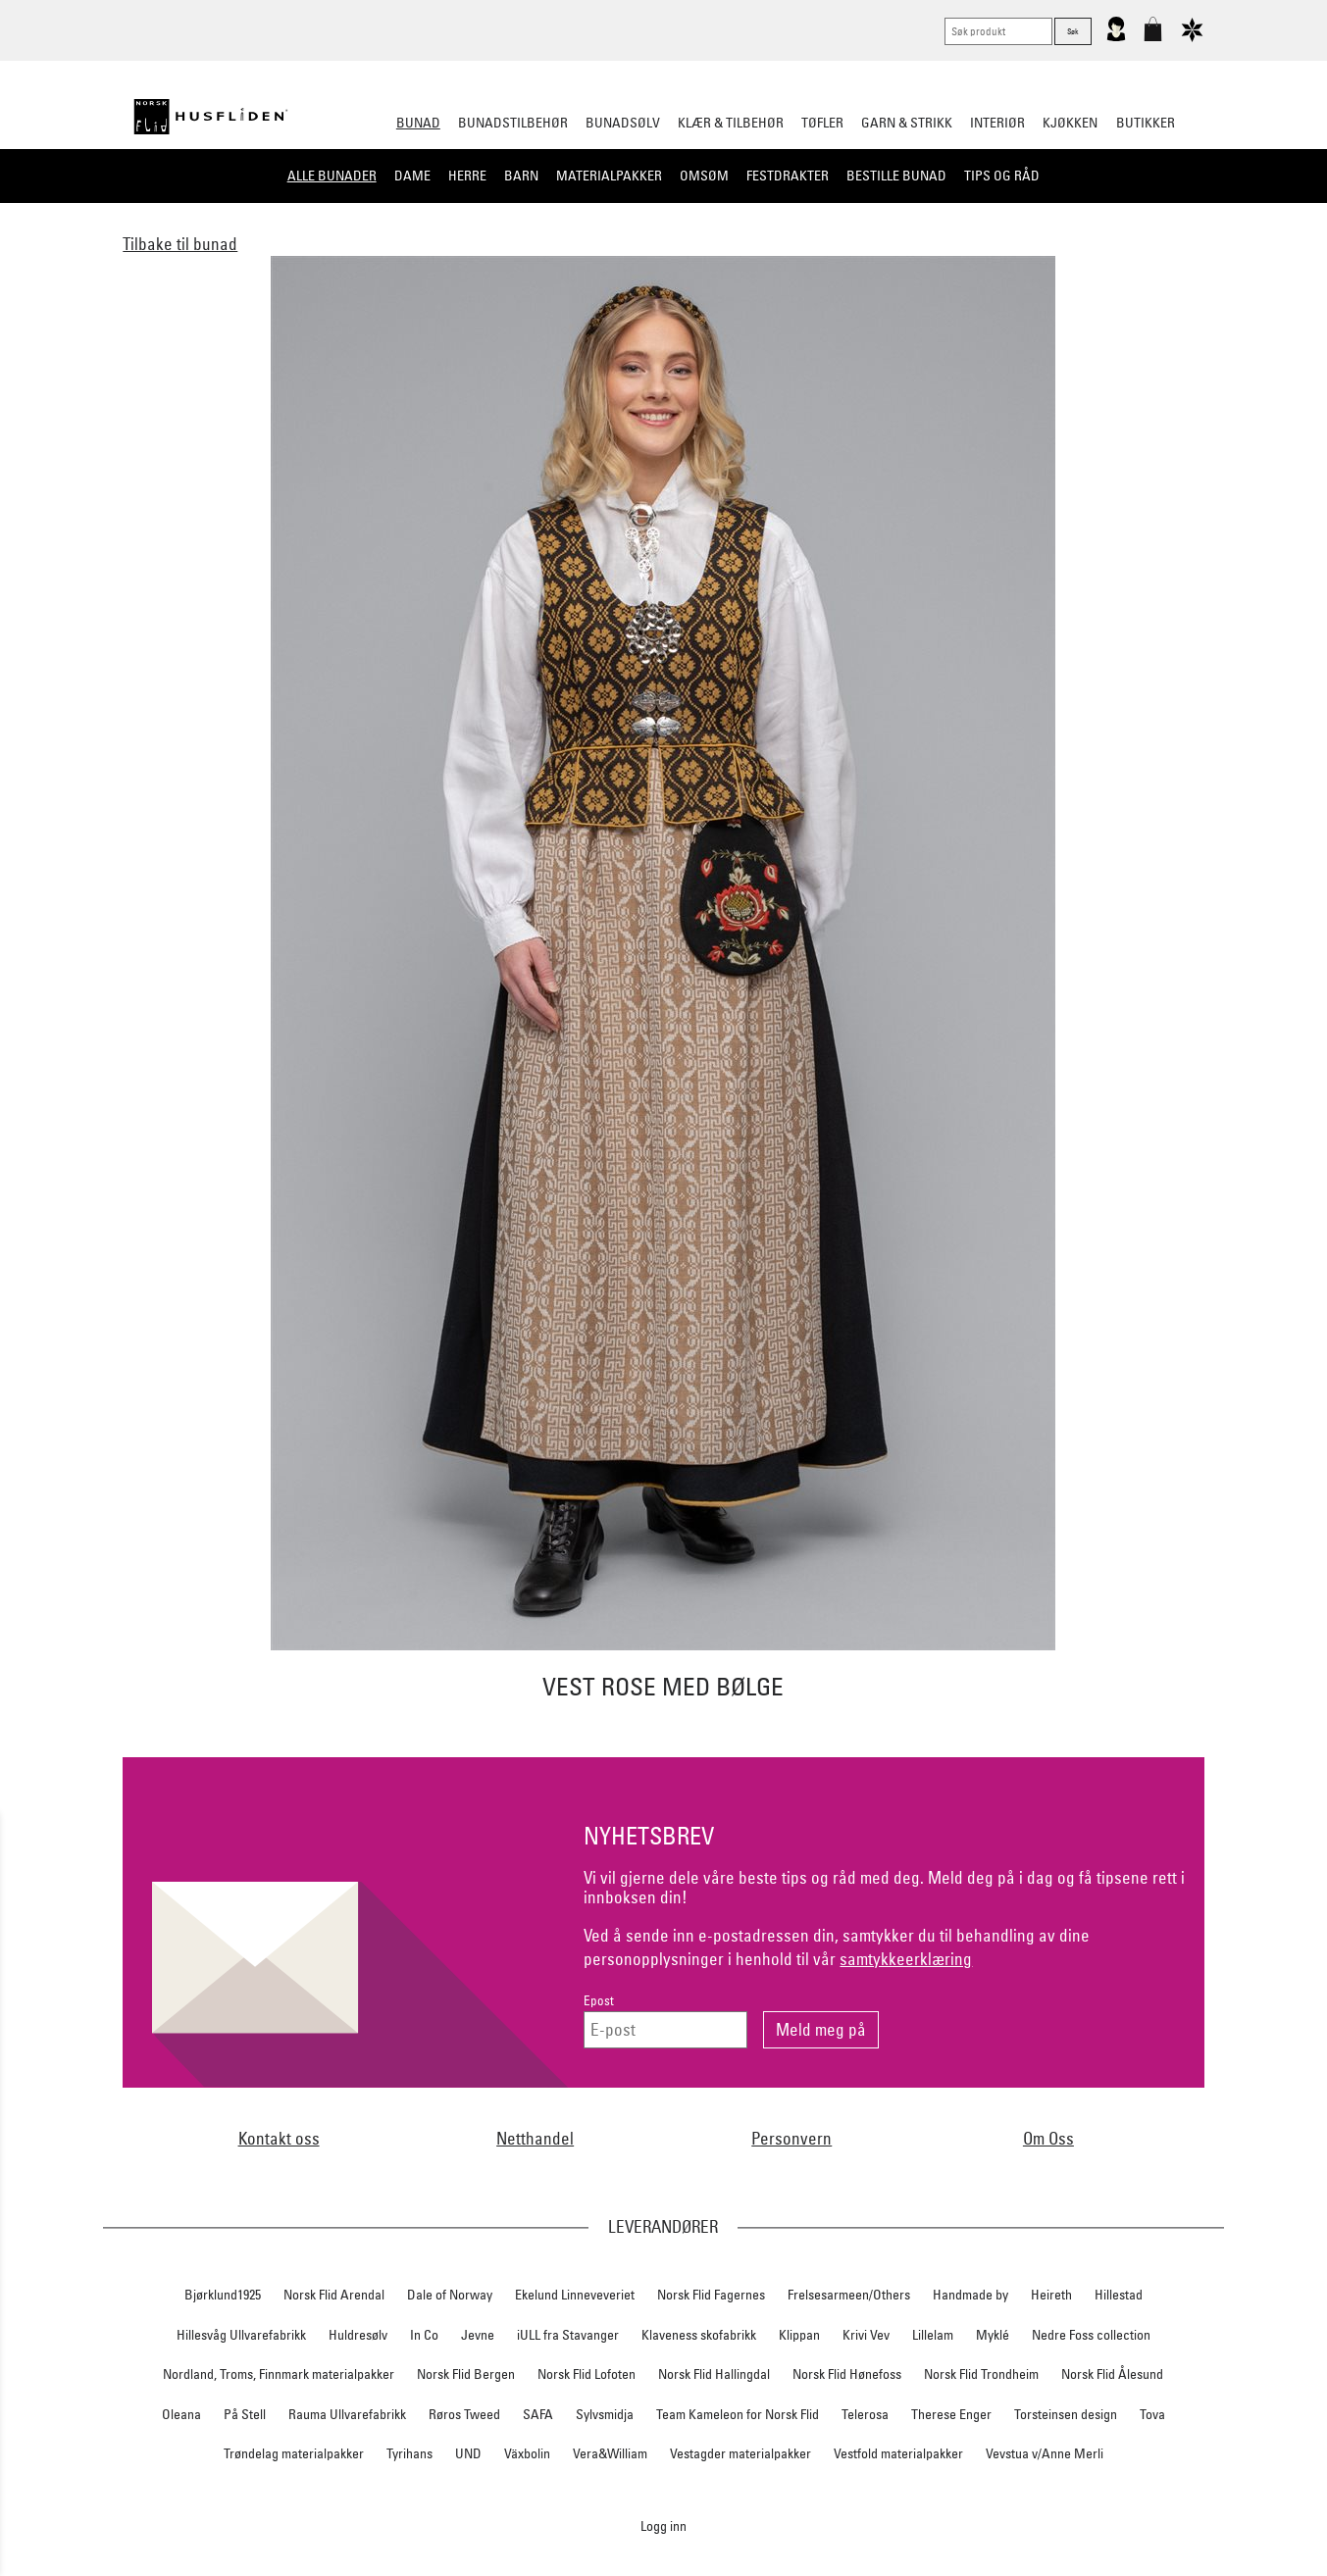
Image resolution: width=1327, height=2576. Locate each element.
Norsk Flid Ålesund (1112, 2374)
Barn (521, 175)
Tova (1152, 2414)
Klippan (799, 2335)
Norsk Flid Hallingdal (714, 2374)
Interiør (997, 122)
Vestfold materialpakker (898, 2453)
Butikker (1145, 122)
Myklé (992, 2335)
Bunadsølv (623, 122)
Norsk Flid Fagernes (711, 2294)
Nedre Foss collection (1091, 2335)
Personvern (791, 2138)
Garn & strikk (906, 122)
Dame (412, 175)
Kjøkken (1070, 122)
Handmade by (970, 2294)
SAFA (538, 2414)
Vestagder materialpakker (740, 2453)
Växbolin (527, 2453)
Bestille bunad (896, 175)
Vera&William (610, 2453)
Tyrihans (409, 2453)
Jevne (477, 2335)
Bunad (418, 122)
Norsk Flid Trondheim (981, 2374)
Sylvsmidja (605, 2414)
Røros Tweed (464, 2414)
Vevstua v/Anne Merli (1044, 2453)
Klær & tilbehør (731, 122)
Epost (599, 2001)
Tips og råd (1002, 175)
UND (468, 2453)
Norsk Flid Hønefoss (846, 2374)
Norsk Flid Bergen (466, 2374)
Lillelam (932, 2335)
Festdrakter (787, 175)
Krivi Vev (866, 2335)
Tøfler (822, 122)
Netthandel (535, 2138)
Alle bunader (332, 175)
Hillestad (1119, 2294)
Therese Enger (951, 2414)
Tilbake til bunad (180, 243)
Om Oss (1048, 2138)
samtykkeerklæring (906, 1958)
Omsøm (704, 175)
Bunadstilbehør (513, 122)
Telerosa (865, 2414)
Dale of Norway (449, 2294)
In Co (424, 2335)
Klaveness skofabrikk (698, 2335)
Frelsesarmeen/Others (849, 2294)
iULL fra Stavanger (568, 2335)
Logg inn (663, 2525)
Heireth (1051, 2294)
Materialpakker (609, 175)
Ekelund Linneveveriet (575, 2294)
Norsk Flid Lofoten (586, 2374)
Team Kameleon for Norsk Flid (737, 2414)
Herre (467, 175)
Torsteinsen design (1065, 2414)
